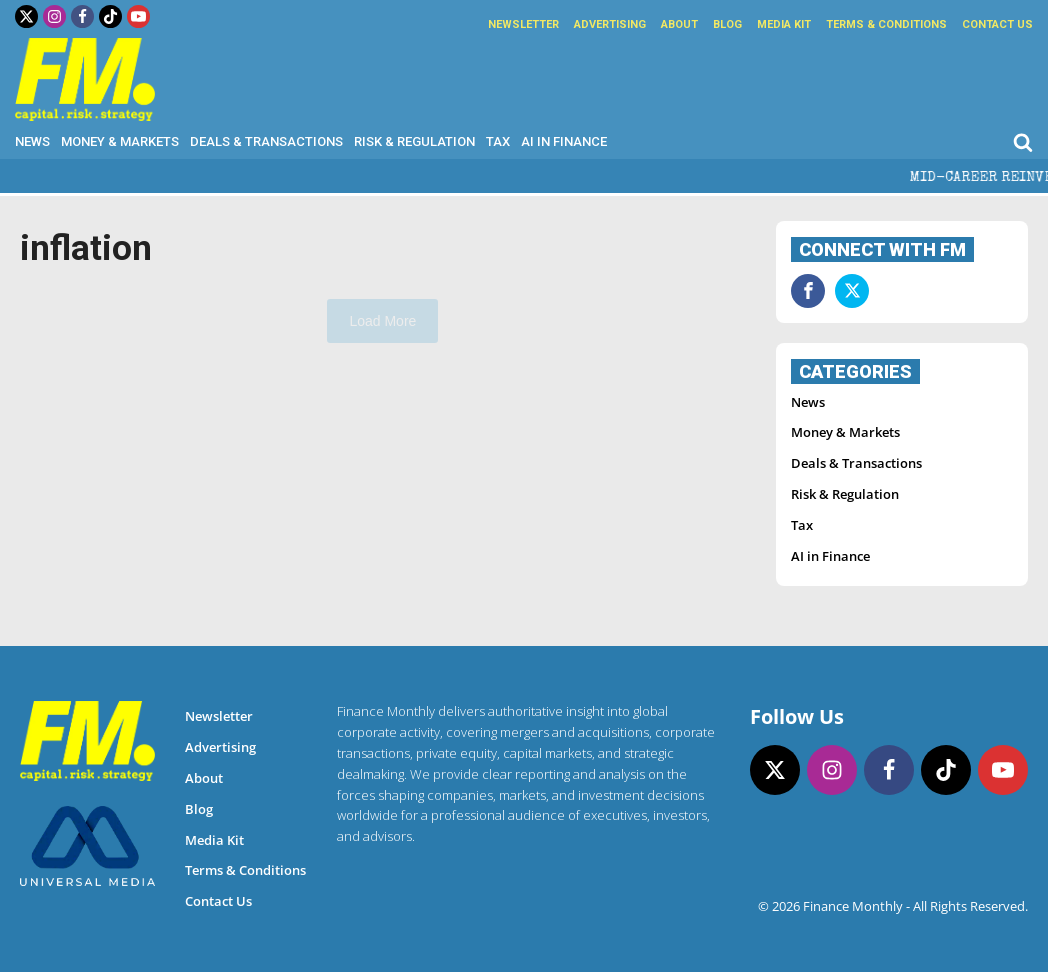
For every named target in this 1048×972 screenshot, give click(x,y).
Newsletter (523, 24)
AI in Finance (564, 141)
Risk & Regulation (414, 141)
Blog (727, 24)
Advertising (610, 24)
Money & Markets (120, 141)
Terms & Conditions (886, 24)
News (32, 141)
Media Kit (784, 24)
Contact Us (997, 24)
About (679, 24)
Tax (498, 141)
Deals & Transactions (266, 141)
